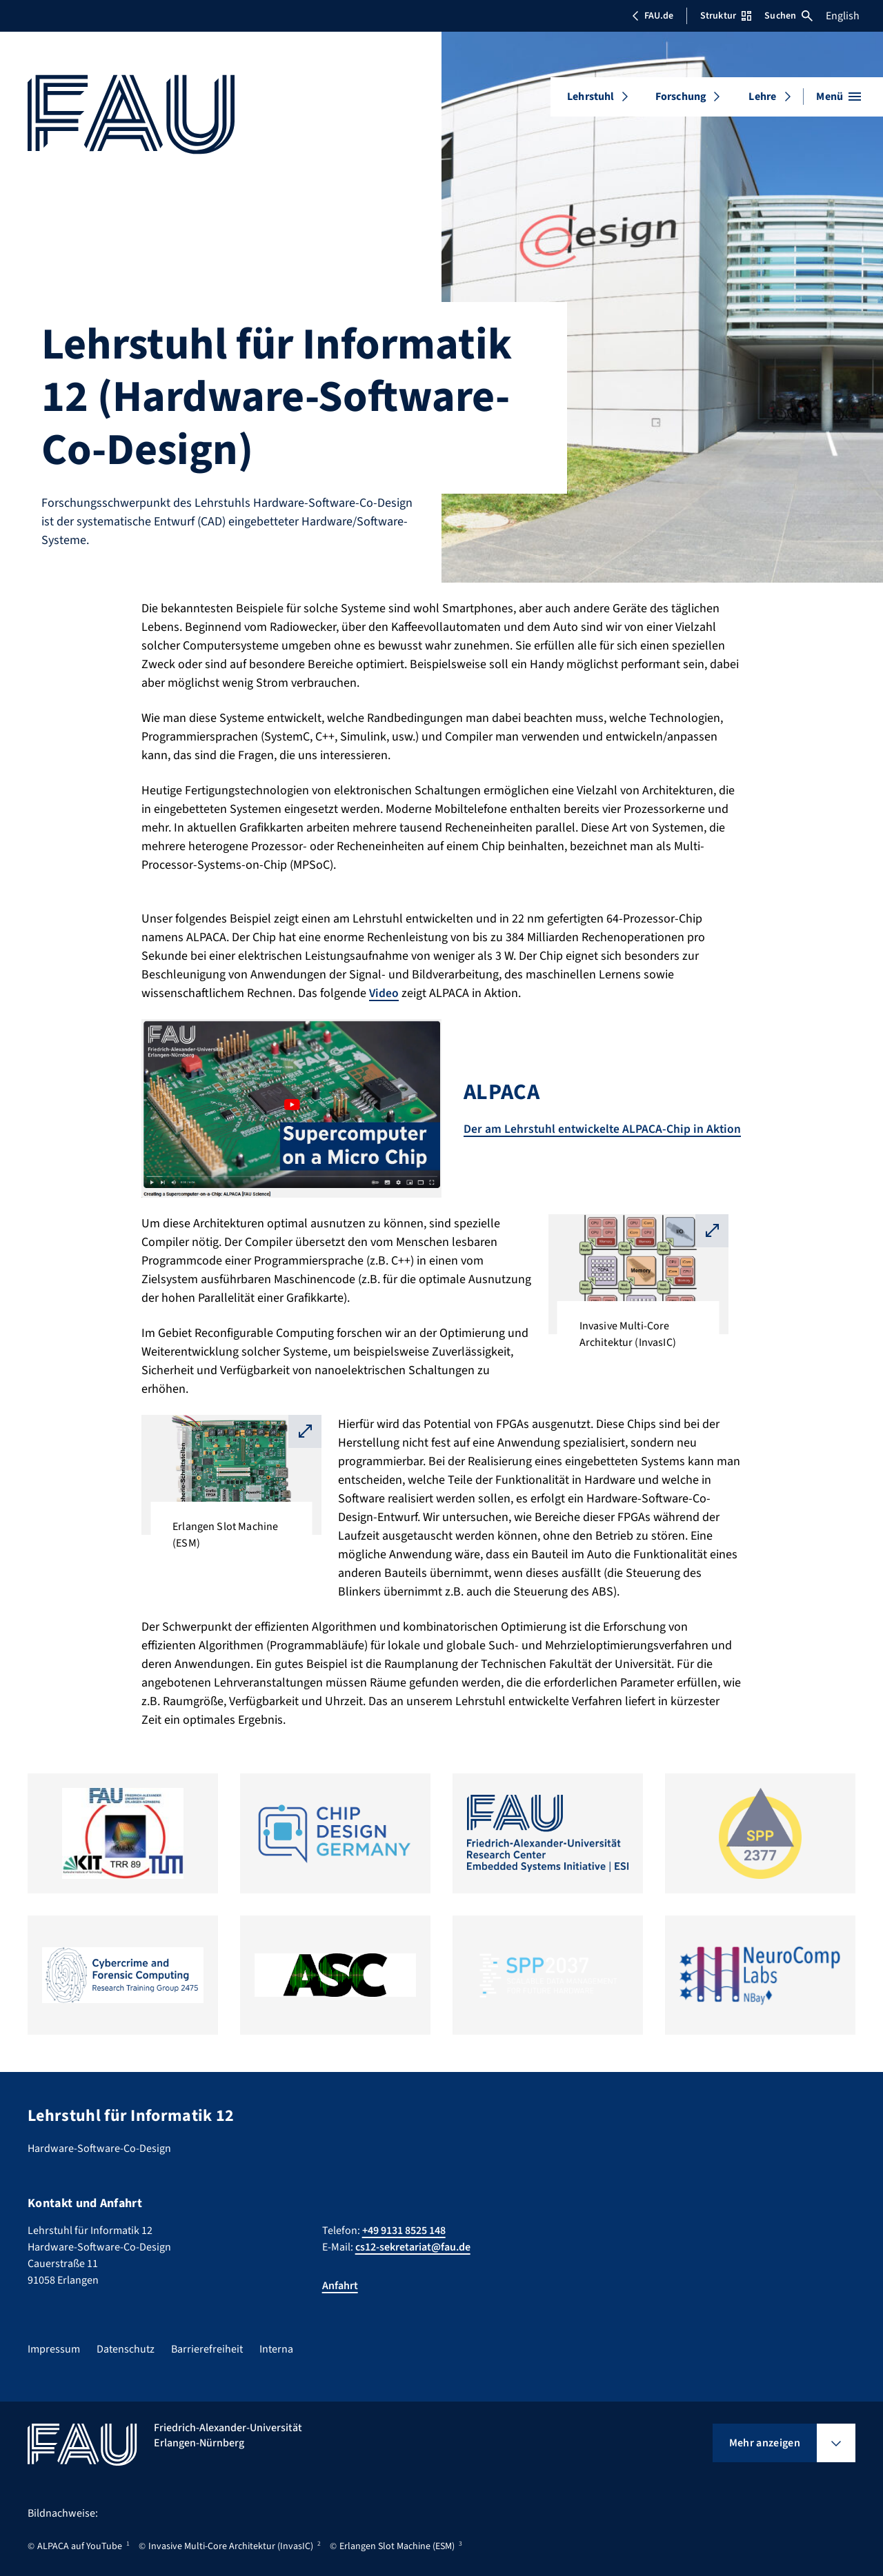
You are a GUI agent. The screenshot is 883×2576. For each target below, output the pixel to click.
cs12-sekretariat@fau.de (412, 2247)
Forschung (680, 96)
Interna (276, 2349)
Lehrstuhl (590, 96)
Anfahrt (340, 2285)
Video (384, 993)
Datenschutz (126, 2349)
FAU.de (652, 16)
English (843, 15)
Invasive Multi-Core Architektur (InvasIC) (230, 2546)
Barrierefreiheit (207, 2349)
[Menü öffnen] (838, 96)
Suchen (788, 16)
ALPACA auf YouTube (79, 2546)
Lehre (762, 96)
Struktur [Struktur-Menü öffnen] (725, 16)
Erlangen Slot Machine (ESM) (397, 2546)
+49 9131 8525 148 (404, 2230)
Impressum (54, 2349)
